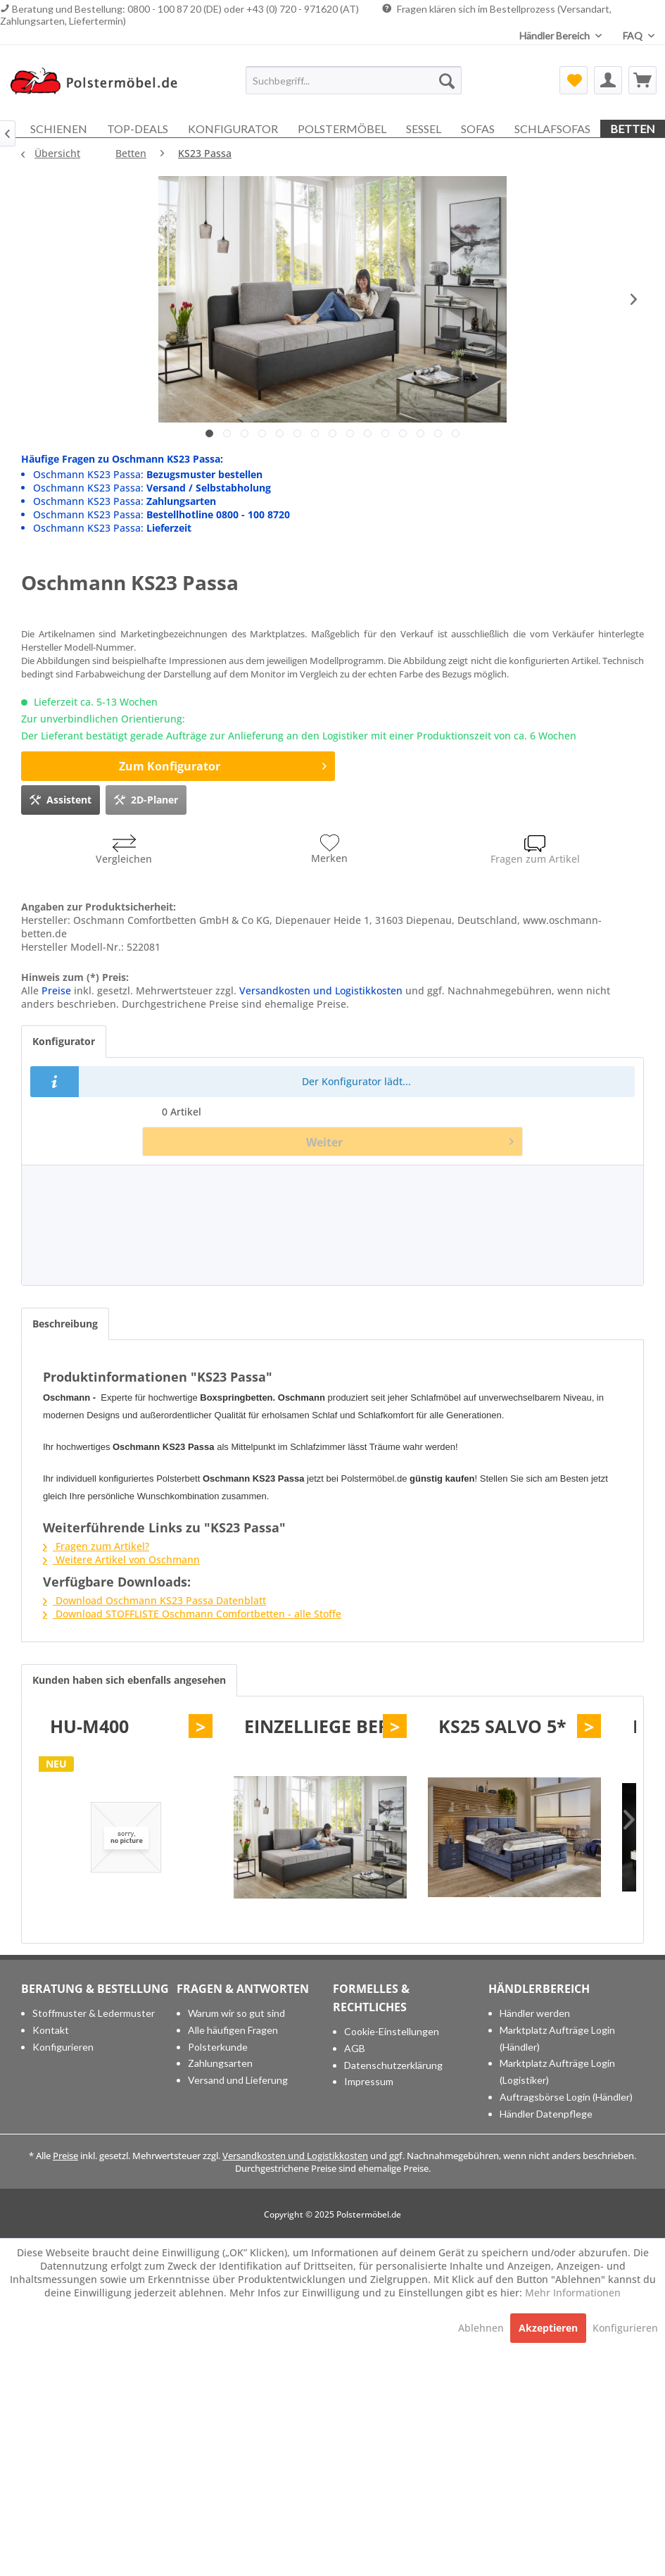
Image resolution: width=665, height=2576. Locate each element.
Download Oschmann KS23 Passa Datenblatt (154, 1600)
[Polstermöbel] (342, 128)
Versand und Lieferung (238, 2080)
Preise (56, 990)
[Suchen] (447, 80)
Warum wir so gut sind (236, 2013)
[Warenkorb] (642, 80)
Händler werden (535, 2013)
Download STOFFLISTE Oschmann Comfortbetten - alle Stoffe (192, 1613)
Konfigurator (63, 1041)
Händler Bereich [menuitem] (555, 36)
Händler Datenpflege (546, 2114)
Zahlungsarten (220, 2063)
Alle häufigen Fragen (233, 2030)
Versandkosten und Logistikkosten (321, 990)
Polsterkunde (218, 2047)
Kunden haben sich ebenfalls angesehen (129, 1680)
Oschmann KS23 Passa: (147, 474)
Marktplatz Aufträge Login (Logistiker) (557, 2071)
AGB (354, 2048)
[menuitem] (354, 80)
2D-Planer (146, 797)
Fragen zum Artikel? (96, 1546)
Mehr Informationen (573, 2292)
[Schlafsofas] (552, 128)
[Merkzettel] (573, 80)
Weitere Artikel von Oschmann (121, 1559)
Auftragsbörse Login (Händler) (566, 2097)
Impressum (368, 2081)
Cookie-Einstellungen (391, 2031)
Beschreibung (65, 1323)
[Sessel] (423, 128)
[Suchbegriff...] (354, 80)
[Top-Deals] (137, 128)
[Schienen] (58, 128)
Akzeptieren (548, 2327)
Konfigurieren (63, 2047)
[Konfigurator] (233, 128)
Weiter (410, 1140)
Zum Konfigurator (223, 764)
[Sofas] (478, 128)
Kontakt (50, 2030)
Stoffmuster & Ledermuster (93, 2013)
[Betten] (632, 128)
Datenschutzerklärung (393, 2065)
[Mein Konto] (608, 80)
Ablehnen (482, 2327)
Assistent (60, 797)
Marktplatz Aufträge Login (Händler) (557, 2038)
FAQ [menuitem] (634, 36)
